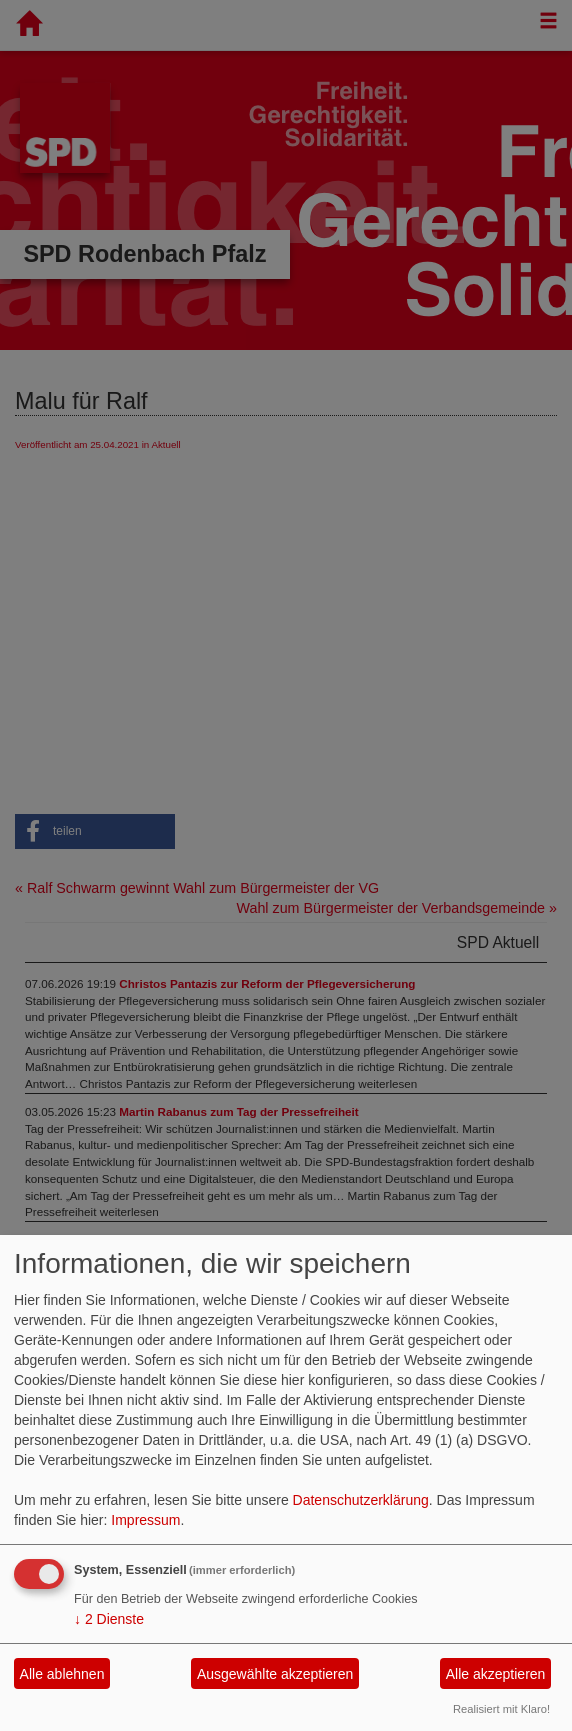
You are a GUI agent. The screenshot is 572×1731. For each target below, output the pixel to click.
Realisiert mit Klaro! (501, 1709)
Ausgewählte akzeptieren (275, 1674)
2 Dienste (109, 1619)
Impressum (145, 1520)
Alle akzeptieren (496, 1674)
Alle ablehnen (62, 1674)
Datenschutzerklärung (361, 1500)
